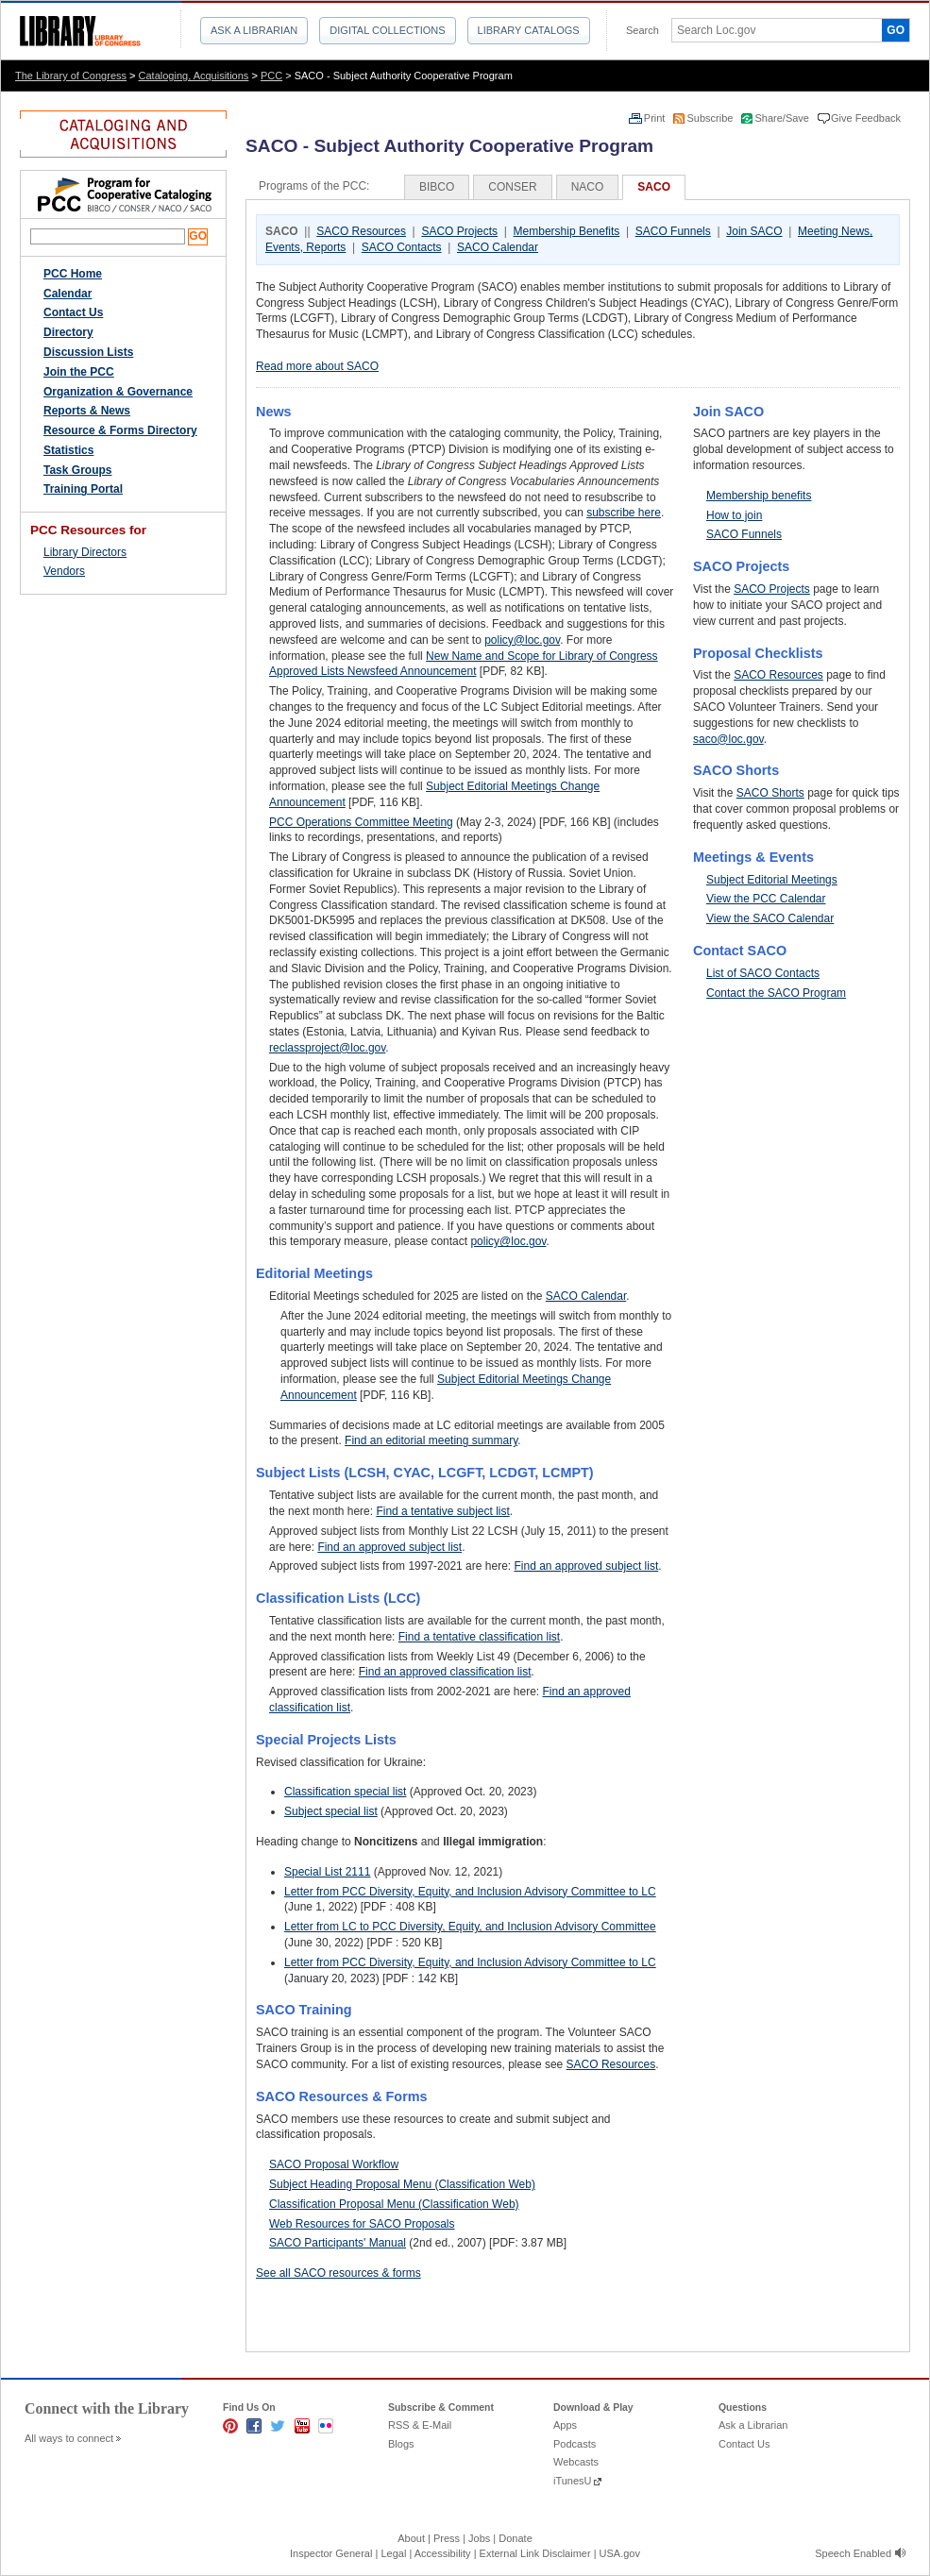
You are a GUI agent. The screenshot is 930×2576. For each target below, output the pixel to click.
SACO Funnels (673, 231)
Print (656, 118)
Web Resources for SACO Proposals (362, 2224)
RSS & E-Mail (419, 2425)
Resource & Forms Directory (120, 430)
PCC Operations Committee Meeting (361, 822)
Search (642, 30)
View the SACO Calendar (770, 918)
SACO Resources (361, 231)
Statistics (68, 450)
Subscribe (711, 118)
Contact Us (73, 312)
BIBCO (436, 187)
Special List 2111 (327, 1871)
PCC (271, 75)
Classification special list (345, 1791)
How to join (734, 515)
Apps (565, 2425)
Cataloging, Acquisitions (194, 75)
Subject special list (331, 1811)
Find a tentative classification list (479, 1636)
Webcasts (576, 2461)
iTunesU (572, 2480)
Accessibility (442, 2553)
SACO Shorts (770, 793)
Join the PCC (78, 372)
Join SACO (754, 231)
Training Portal (83, 489)
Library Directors (85, 552)
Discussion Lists (88, 352)
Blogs (401, 2444)
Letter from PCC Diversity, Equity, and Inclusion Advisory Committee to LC (470, 1891)
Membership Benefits (567, 231)
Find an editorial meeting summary (431, 1440)
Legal (393, 2553)
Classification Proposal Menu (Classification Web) (394, 2204)
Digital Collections (387, 30)
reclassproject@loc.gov (327, 1047)
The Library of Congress (71, 75)
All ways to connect (69, 2438)
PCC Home (72, 273)
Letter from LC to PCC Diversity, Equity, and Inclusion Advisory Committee (470, 1926)
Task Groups (77, 470)
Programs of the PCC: (314, 186)
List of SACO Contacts (763, 973)
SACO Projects (459, 231)
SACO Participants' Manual (337, 2242)
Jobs (479, 2538)
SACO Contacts (402, 247)
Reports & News (86, 410)
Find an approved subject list (389, 1547)
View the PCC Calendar (766, 898)
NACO (587, 187)
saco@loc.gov (728, 739)
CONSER (512, 187)
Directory (68, 332)
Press (446, 2538)
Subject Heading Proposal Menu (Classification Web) (402, 2184)
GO (896, 30)
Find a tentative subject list (442, 1511)
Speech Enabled (853, 2553)
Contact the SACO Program (776, 993)
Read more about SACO (317, 366)
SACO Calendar (497, 247)
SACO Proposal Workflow (333, 2164)
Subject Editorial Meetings (771, 879)
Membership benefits (758, 495)
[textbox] (770, 30)
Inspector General (331, 2553)
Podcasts (574, 2444)
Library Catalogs (529, 30)
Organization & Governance (118, 391)
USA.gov (620, 2553)
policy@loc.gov (522, 640)
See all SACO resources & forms (338, 2273)
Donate (515, 2538)
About (411, 2538)
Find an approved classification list (445, 1671)
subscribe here (623, 512)
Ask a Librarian (254, 30)
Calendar (67, 293)
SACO (653, 187)
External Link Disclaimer (535, 2553)
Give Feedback (866, 118)
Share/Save (783, 118)
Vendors (64, 571)
